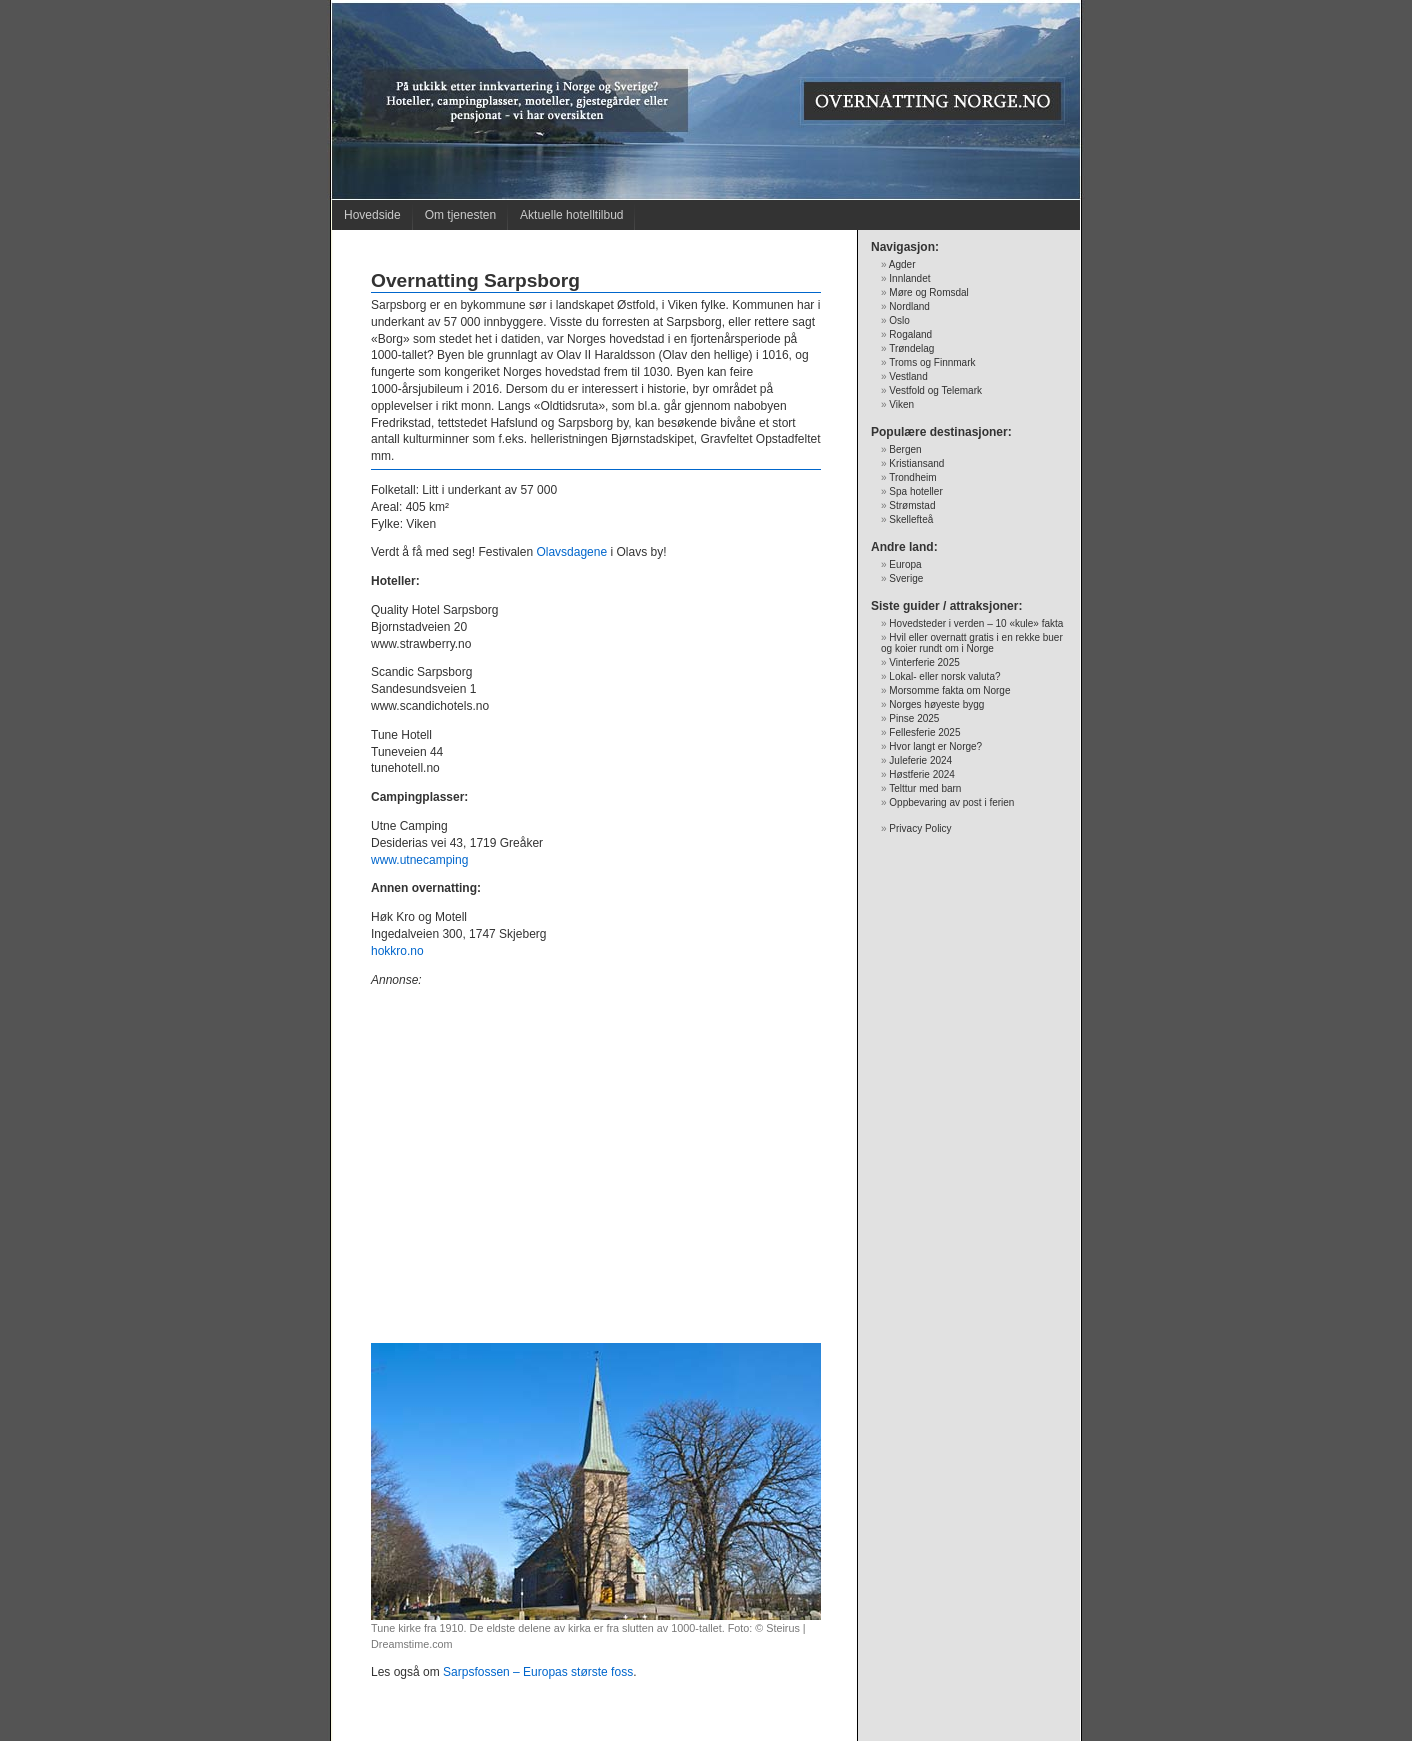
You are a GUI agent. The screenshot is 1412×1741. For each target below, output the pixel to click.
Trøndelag (911, 348)
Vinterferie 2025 (924, 662)
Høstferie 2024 (922, 774)
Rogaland (910, 334)
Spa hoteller (915, 491)
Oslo (899, 320)
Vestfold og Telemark (935, 390)
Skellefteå (911, 519)
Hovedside (372, 215)
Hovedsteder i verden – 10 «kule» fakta (976, 623)
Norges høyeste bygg (936, 704)
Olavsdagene (571, 552)
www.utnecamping (419, 860)
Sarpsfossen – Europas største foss (538, 1672)
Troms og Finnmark (932, 362)
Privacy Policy (920, 828)
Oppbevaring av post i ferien (951, 802)
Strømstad (912, 505)
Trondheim (912, 477)
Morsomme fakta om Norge (949, 690)
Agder (902, 264)
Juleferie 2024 (920, 760)
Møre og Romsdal (928, 292)
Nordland (909, 306)
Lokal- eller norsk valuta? (944, 676)
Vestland (908, 376)
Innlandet (909, 278)
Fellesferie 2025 (924, 732)
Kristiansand (916, 463)
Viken (901, 404)
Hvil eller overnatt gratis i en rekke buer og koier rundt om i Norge (972, 643)
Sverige (906, 578)
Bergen (905, 449)
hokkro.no (397, 951)
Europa (905, 564)
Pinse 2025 (914, 718)
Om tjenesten (460, 215)
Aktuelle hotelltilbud (571, 215)
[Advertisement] (596, 1174)
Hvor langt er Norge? (935, 746)
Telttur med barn (925, 788)
